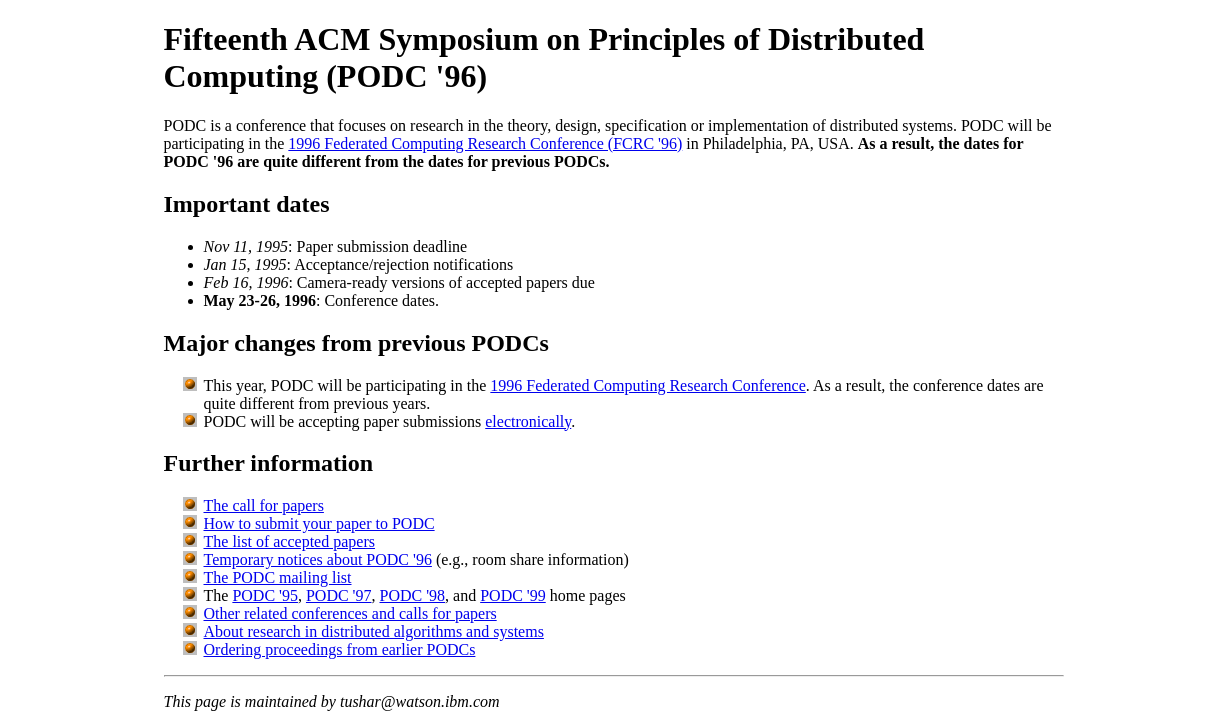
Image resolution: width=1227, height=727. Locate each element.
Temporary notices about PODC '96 (318, 559)
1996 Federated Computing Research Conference (647, 385)
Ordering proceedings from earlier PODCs (340, 649)
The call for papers (264, 505)
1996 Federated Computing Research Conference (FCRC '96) (485, 143)
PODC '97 (339, 595)
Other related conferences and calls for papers (350, 613)
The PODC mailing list (278, 577)
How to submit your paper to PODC (319, 523)
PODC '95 (265, 595)
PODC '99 (513, 595)
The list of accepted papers (289, 541)
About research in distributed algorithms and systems (374, 631)
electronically (528, 421)
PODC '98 (413, 595)
